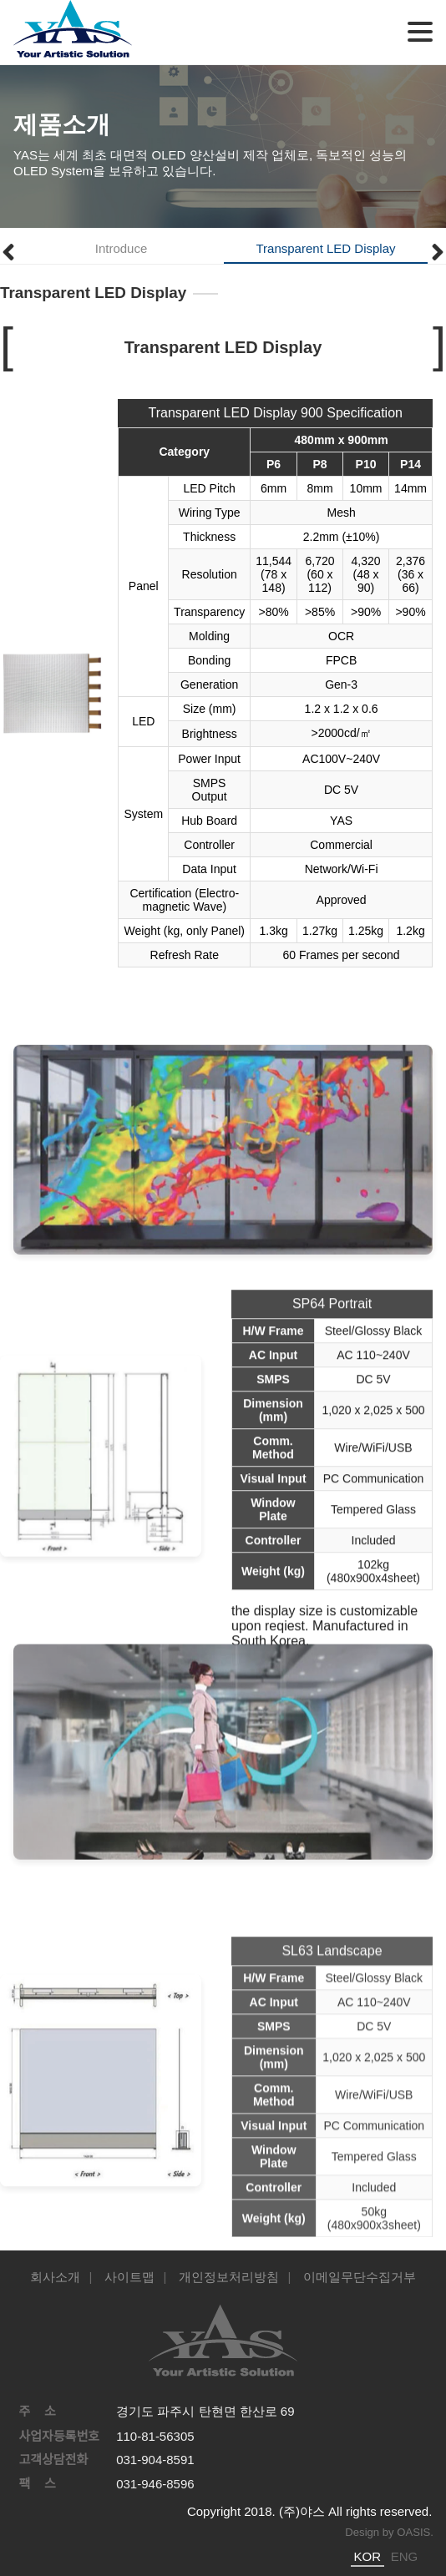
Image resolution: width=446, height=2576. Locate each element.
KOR (368, 2556)
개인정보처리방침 (229, 2277)
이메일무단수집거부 (359, 2277)
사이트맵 (129, 2277)
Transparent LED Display (325, 248)
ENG (404, 2556)
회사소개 (55, 2277)
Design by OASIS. (389, 2532)
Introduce (121, 248)
